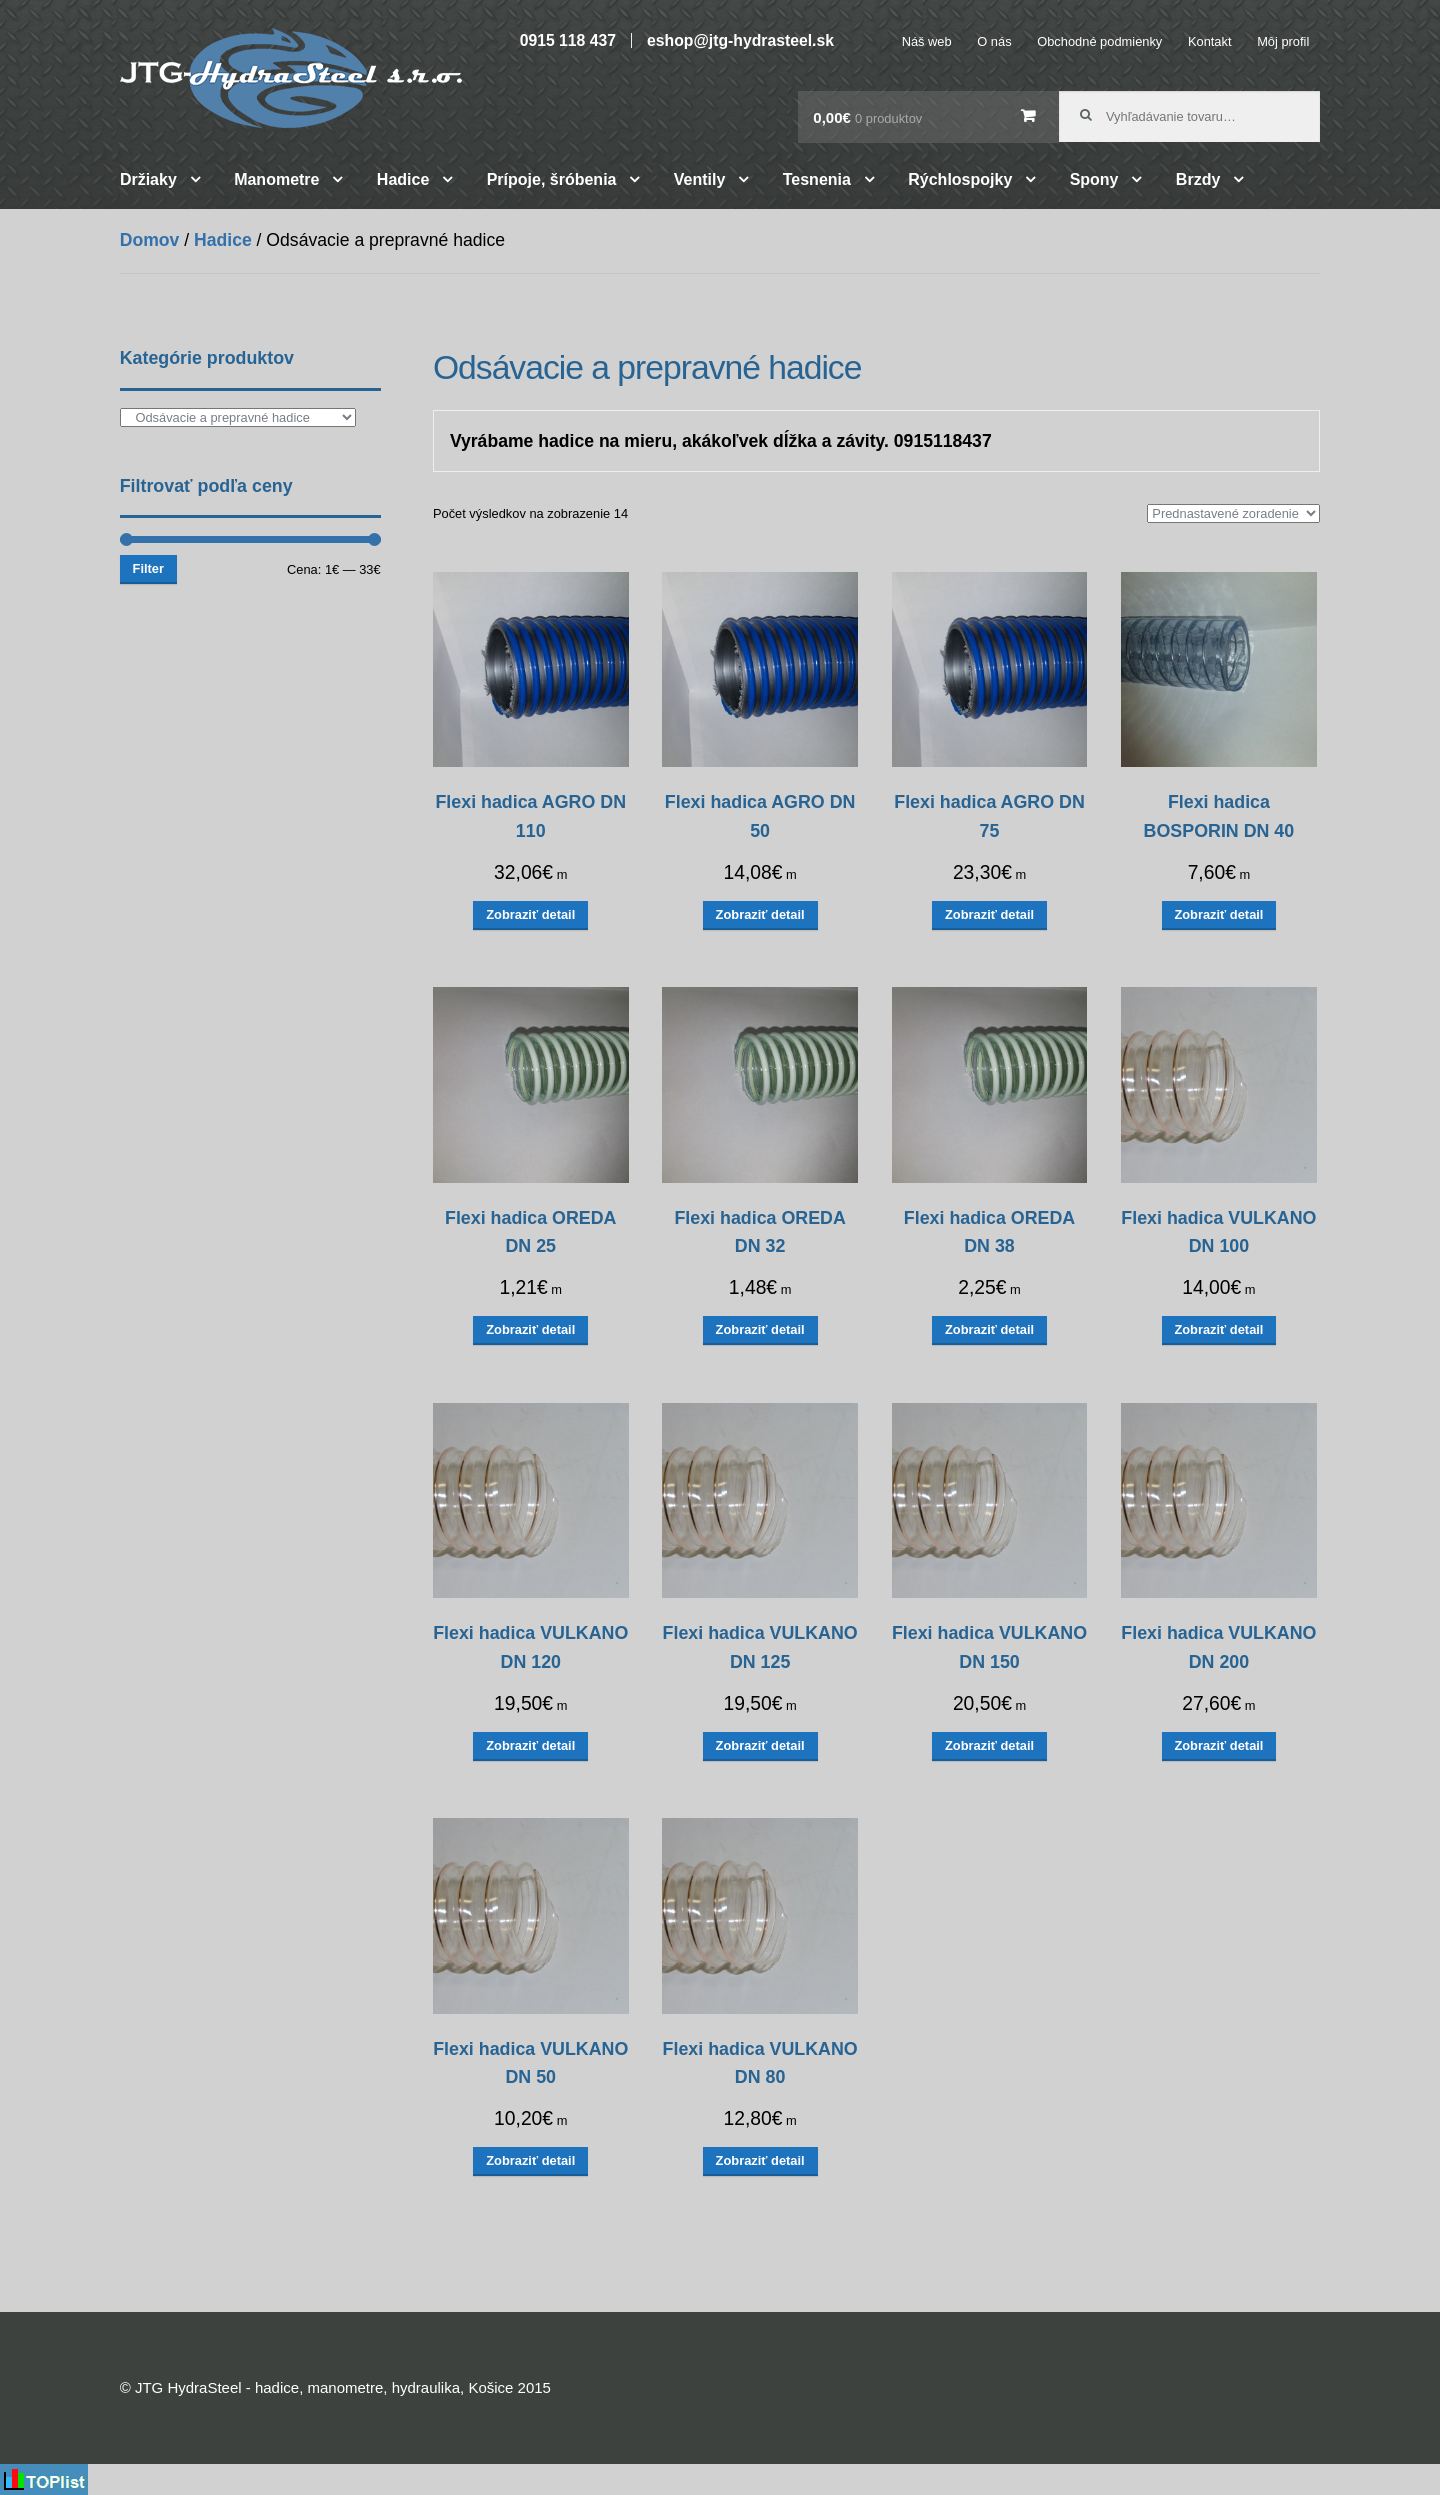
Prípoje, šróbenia (552, 179)
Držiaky (148, 179)
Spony (1094, 179)
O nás (994, 41)
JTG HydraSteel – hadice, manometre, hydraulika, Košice (291, 78)
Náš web (927, 41)
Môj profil (1283, 41)
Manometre (276, 179)
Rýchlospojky (960, 179)
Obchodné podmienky (1099, 41)
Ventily (700, 179)
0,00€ (867, 117)
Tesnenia (817, 179)
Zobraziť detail (530, 914)
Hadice (403, 179)
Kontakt (1210, 41)
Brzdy (1198, 179)
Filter (148, 568)
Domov (150, 240)
